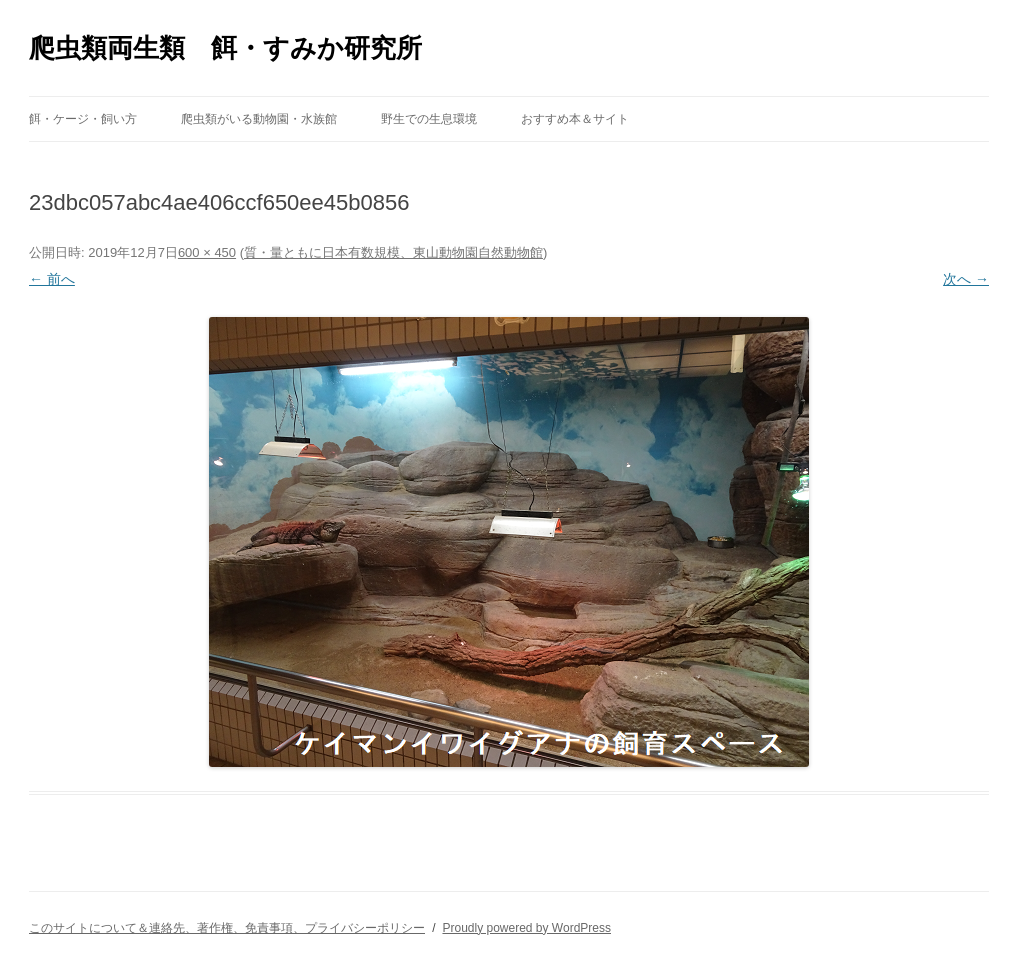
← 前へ (52, 279)
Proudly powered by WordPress (526, 928)
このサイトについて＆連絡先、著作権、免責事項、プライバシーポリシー (227, 928)
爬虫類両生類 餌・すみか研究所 (225, 48)
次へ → (966, 279)
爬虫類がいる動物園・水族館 (259, 119)
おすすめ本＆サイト (575, 119)
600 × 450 (207, 252)
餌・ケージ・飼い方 (83, 119)
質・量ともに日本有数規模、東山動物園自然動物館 (393, 252)
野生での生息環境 (429, 119)
